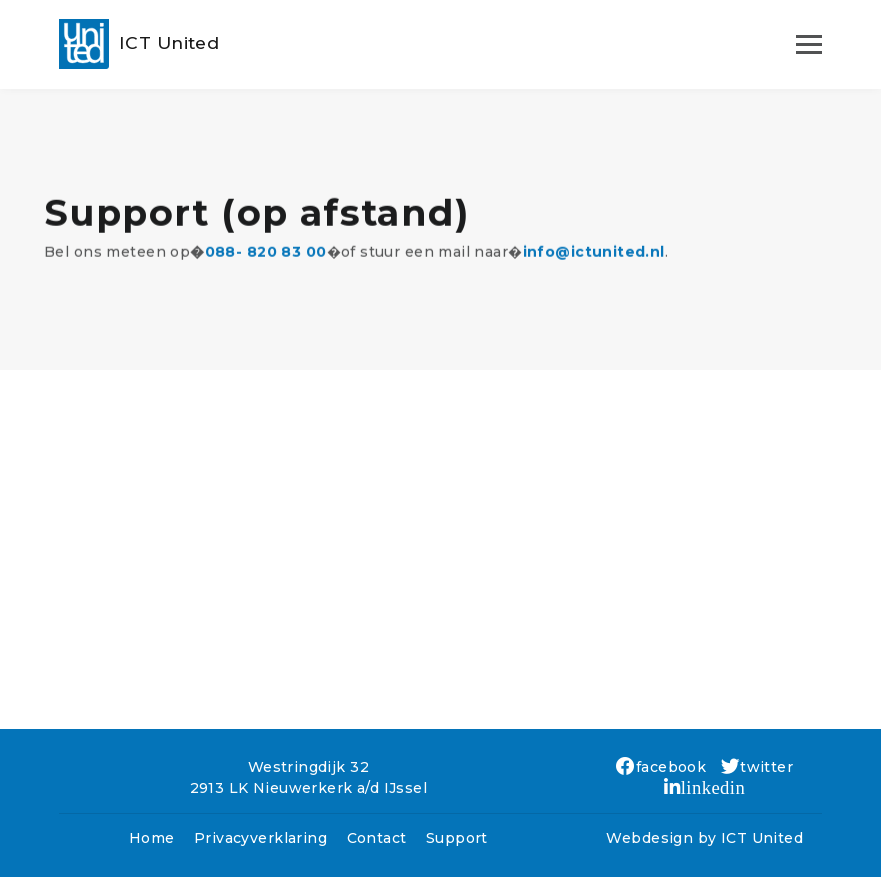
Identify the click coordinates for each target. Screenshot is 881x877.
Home (152, 838)
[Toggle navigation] (809, 44)
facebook (661, 767)
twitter (757, 767)
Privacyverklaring (260, 838)
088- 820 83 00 (266, 259)
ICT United (762, 838)
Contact (377, 838)
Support (457, 838)
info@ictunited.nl (594, 259)
